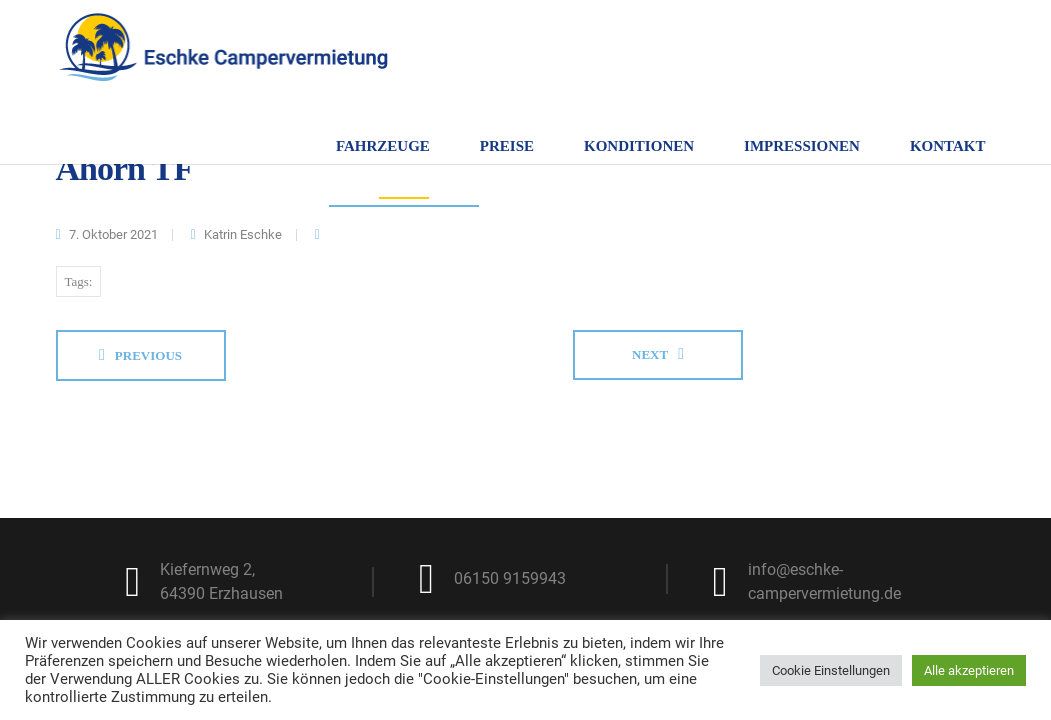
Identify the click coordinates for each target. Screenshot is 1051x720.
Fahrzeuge (383, 146)
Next (650, 354)
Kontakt (948, 146)
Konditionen (639, 146)
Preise (507, 146)
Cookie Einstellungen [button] (831, 670)
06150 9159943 (510, 578)
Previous (148, 355)
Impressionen (802, 146)
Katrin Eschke (243, 234)
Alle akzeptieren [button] (969, 670)
